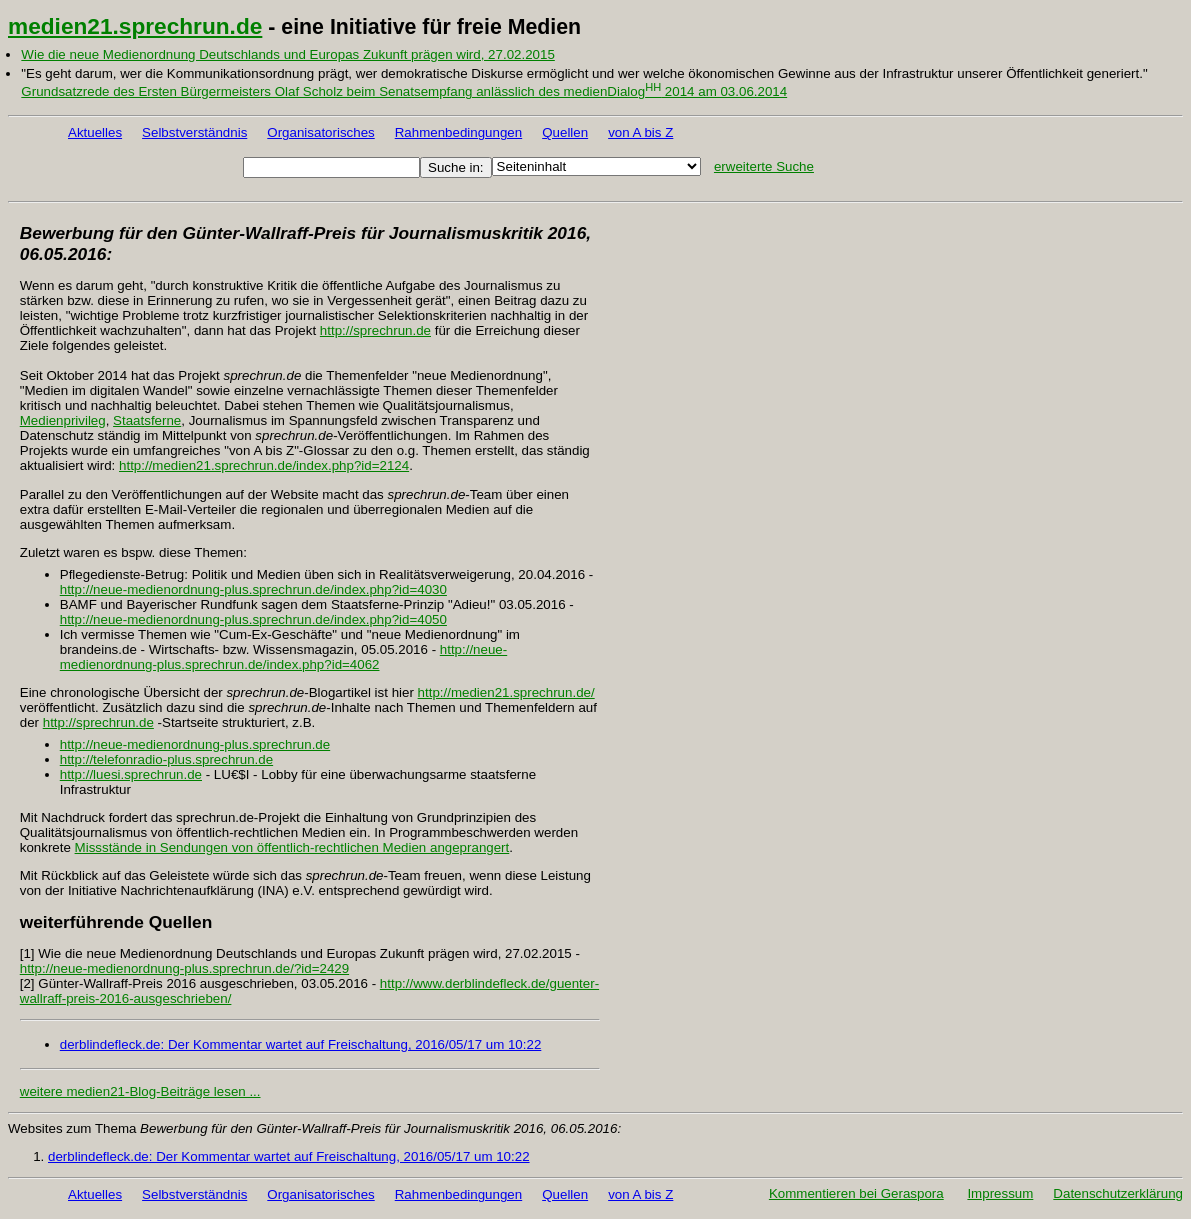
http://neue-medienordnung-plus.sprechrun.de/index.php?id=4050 (253, 619)
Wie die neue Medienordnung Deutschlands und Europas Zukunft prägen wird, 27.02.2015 (287, 54)
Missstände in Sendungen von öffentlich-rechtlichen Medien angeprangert (292, 847)
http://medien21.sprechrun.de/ (506, 692)
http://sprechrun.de (375, 330)
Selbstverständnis (194, 132)
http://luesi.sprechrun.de (131, 774)
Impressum (1000, 1193)
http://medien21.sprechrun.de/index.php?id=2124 (264, 465)
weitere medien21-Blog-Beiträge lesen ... (140, 1091)
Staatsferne (147, 420)
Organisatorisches (320, 132)
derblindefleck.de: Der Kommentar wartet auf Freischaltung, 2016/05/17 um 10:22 (301, 1044)
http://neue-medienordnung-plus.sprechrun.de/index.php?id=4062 (283, 657)
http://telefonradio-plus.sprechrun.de (166, 759)
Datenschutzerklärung (1118, 1193)
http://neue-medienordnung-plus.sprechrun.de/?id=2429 (184, 968)
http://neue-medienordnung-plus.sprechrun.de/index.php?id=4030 (253, 589)
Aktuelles (95, 132)
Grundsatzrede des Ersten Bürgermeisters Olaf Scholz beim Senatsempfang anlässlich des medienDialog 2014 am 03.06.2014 (404, 91)
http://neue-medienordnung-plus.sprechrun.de (195, 744)
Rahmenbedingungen (458, 132)
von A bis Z (640, 132)
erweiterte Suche (764, 166)
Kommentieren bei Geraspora (856, 1193)
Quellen (565, 132)
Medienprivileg (63, 420)
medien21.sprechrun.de (135, 26)
